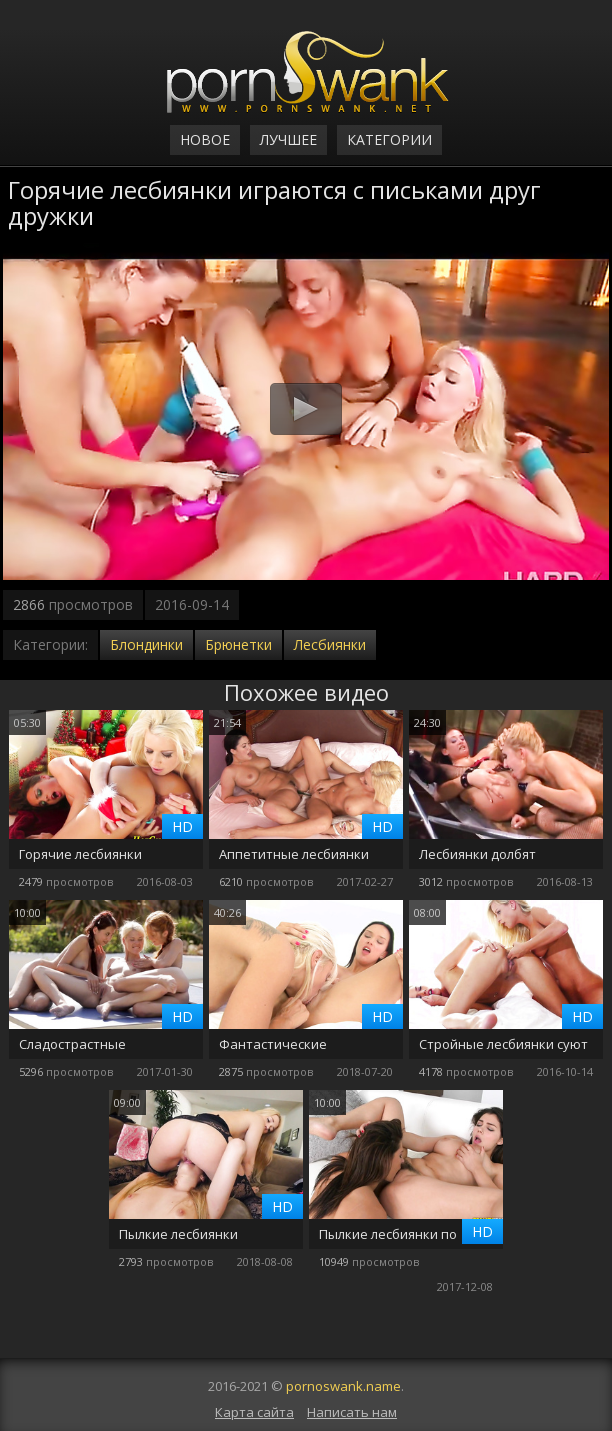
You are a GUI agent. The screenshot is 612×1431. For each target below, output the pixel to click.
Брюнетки (238, 644)
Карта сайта (254, 1412)
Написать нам (352, 1412)
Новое (205, 139)
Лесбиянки (330, 644)
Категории (389, 139)
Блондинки (146, 644)
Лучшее (288, 139)
